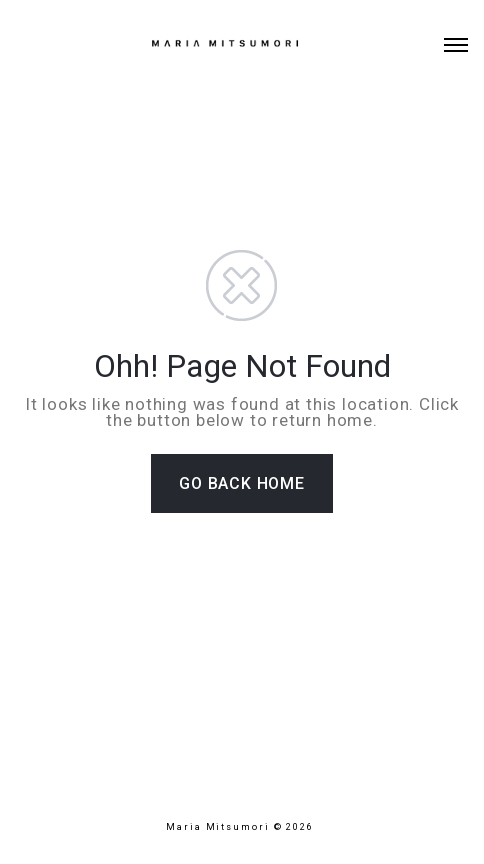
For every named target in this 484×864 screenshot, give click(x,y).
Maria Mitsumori (219, 827)
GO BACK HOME (242, 483)
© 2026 (296, 827)
